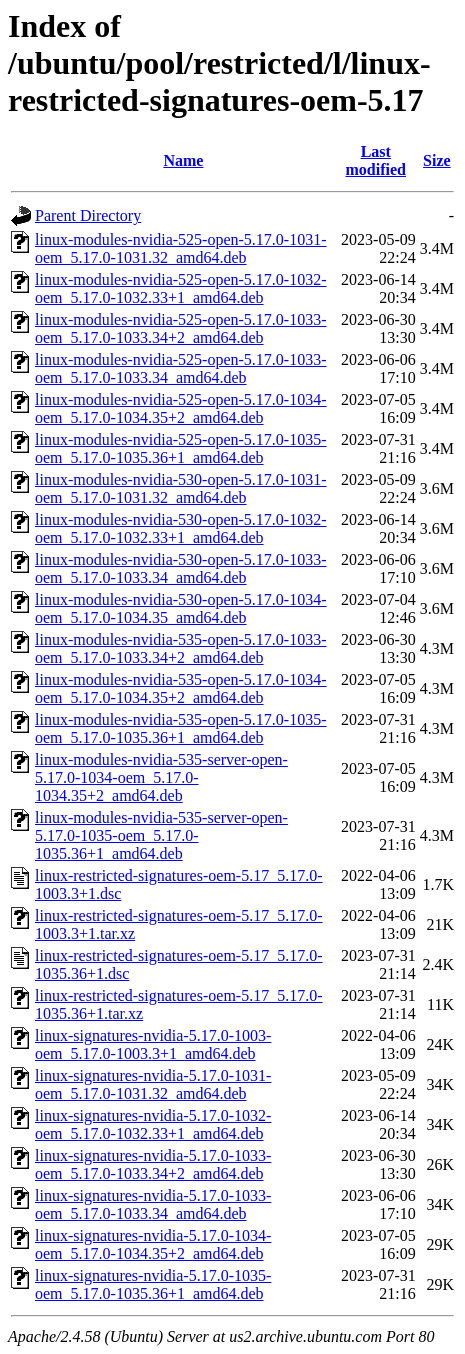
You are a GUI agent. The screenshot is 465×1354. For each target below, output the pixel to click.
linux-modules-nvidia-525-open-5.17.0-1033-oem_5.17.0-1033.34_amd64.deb (181, 368)
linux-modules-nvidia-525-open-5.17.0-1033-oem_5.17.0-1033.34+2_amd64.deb (181, 328)
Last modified (376, 160)
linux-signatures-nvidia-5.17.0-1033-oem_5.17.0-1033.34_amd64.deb (153, 1204)
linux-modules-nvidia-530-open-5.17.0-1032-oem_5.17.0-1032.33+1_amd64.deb (181, 528)
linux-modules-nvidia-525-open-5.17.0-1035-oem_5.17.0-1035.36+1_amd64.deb (181, 448)
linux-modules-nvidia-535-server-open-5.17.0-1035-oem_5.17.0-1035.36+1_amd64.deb (161, 835)
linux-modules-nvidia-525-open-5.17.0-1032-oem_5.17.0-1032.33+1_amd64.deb (181, 288)
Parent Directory (88, 215)
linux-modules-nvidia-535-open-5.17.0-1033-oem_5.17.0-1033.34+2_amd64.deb (181, 648)
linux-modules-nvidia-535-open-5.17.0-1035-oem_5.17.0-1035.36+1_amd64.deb (181, 728)
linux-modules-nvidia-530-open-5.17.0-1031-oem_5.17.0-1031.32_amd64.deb (181, 488)
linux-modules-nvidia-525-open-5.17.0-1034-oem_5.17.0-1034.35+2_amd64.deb (181, 408)
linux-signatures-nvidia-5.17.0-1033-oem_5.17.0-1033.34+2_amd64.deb (153, 1164)
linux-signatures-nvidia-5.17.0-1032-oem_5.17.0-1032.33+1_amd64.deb (153, 1124)
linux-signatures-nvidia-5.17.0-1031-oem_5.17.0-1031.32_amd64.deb (153, 1084)
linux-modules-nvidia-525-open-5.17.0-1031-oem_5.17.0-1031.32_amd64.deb (181, 248)
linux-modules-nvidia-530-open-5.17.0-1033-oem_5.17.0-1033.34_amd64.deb (181, 568)
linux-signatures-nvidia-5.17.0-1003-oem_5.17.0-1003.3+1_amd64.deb (153, 1044)
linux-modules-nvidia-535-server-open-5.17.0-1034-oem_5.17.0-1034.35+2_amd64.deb (161, 777)
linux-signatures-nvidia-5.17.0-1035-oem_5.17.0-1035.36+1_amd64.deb (153, 1284)
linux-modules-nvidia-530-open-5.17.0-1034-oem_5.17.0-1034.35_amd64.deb (181, 608)
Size (437, 160)
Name (183, 160)
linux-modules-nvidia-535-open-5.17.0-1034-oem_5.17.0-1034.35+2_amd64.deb (181, 688)
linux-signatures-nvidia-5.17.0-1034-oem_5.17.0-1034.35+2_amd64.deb (153, 1244)
